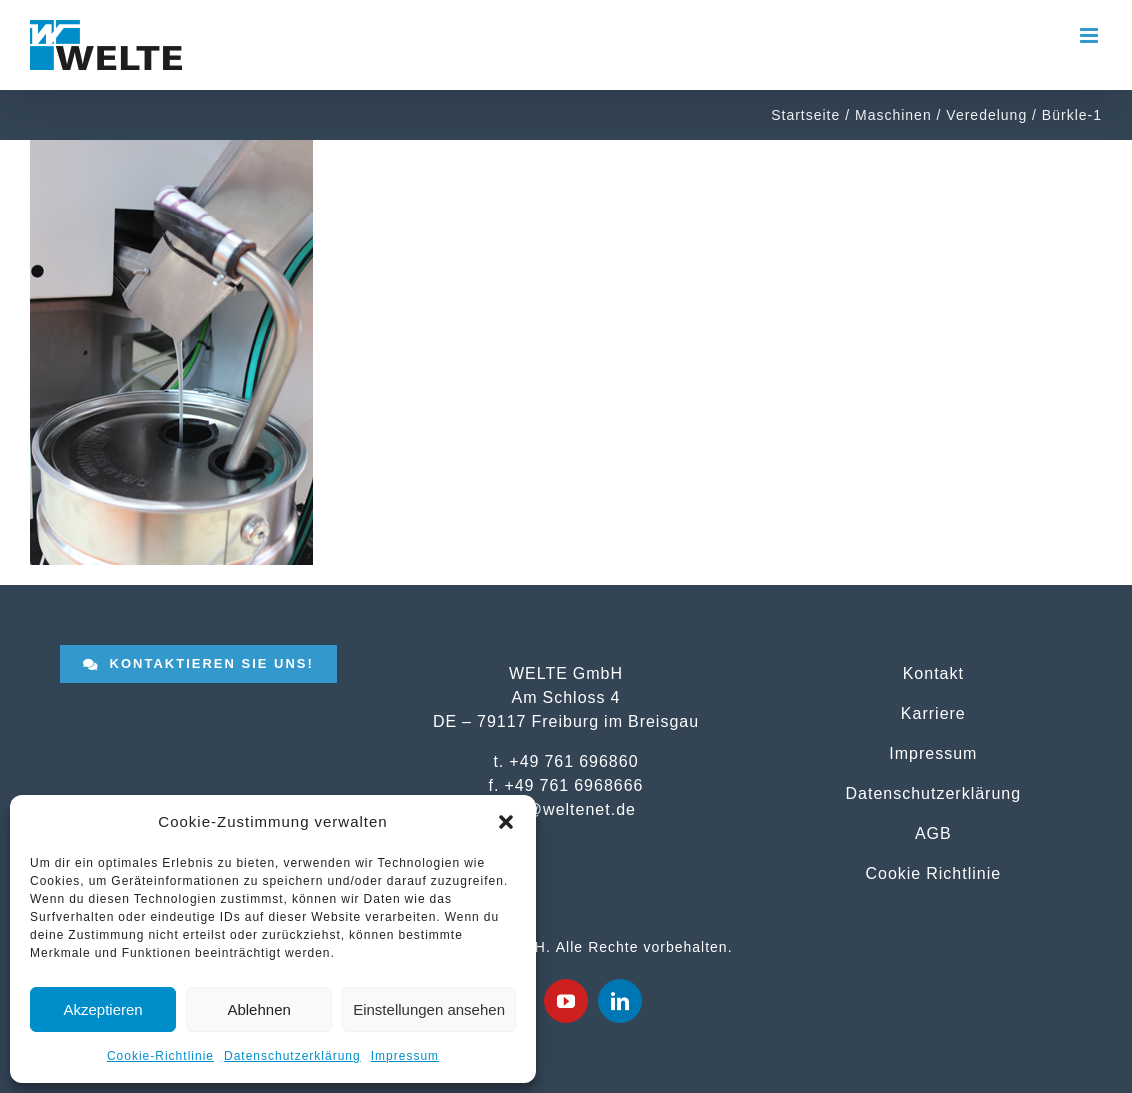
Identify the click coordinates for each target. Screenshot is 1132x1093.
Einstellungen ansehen (429, 1009)
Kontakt (933, 673)
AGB (933, 833)
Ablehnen (258, 1009)
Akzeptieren (102, 1009)
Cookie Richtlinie (933, 873)
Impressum (405, 1056)
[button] (506, 822)
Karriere (933, 713)
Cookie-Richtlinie (160, 1056)
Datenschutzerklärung (292, 1056)
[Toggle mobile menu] (1091, 35)
